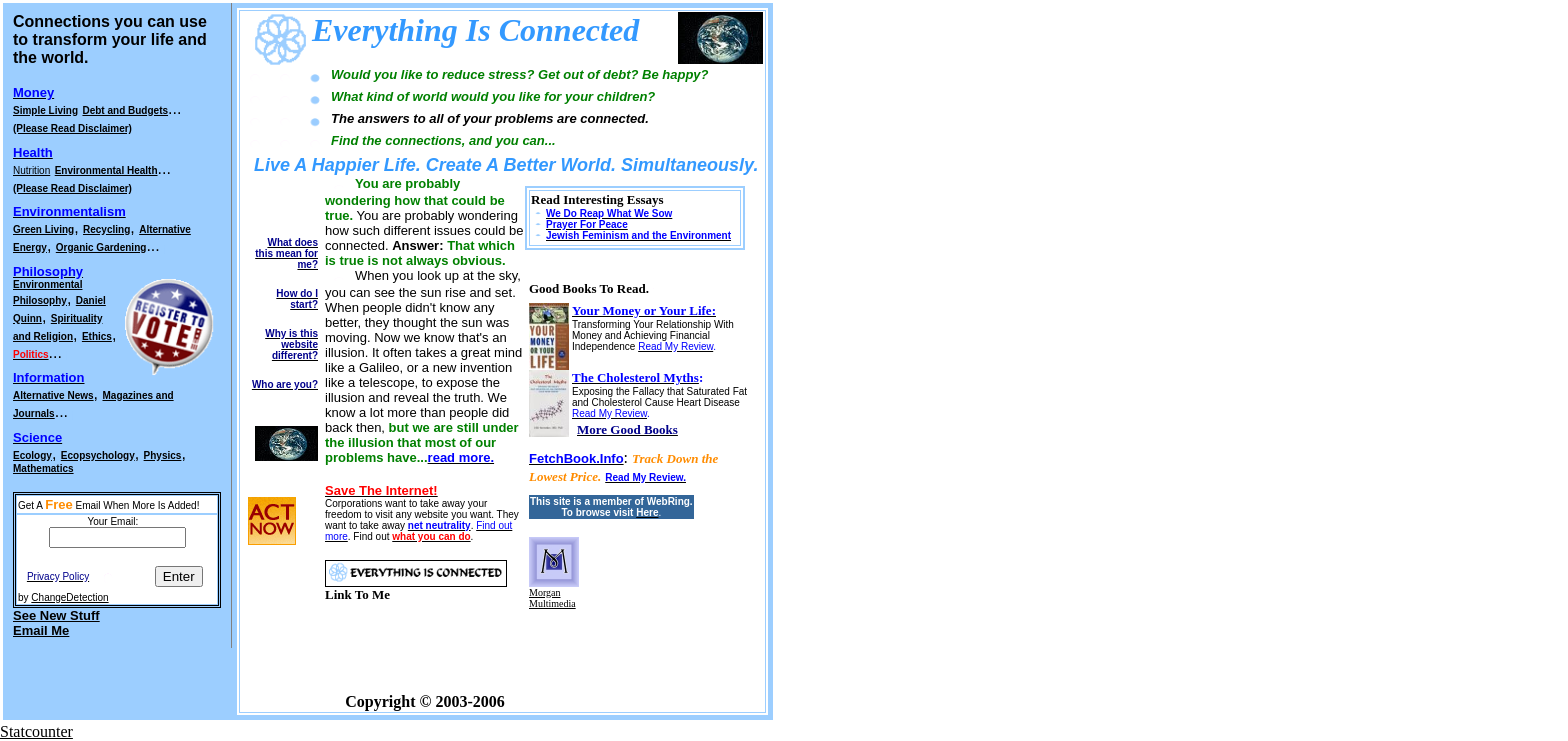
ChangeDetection (69, 597)
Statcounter (36, 731)
